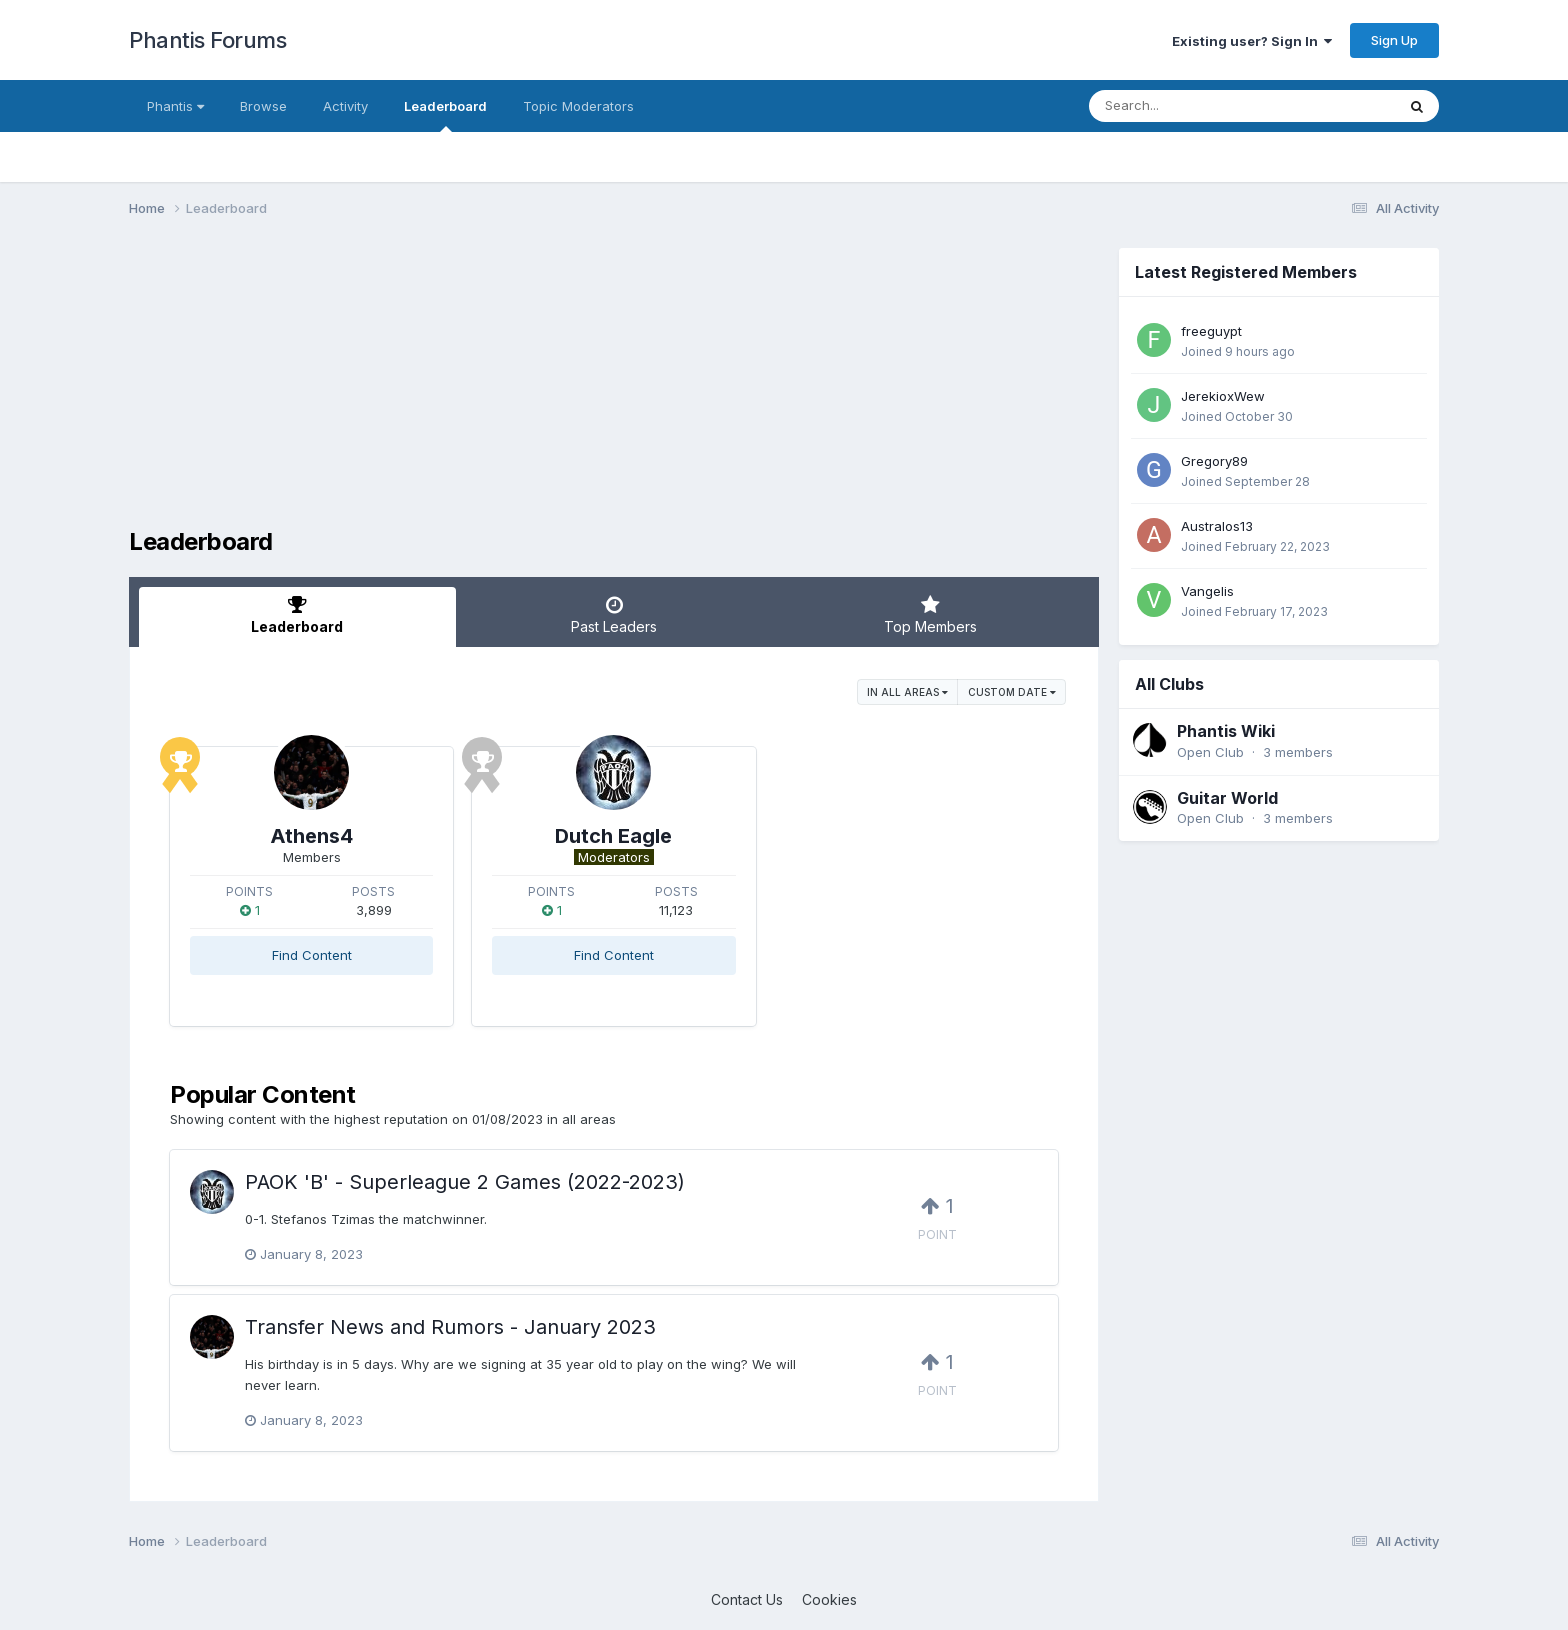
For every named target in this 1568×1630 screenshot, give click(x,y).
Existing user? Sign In (1252, 41)
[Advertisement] (493, 388)
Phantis (175, 106)
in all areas (907, 692)
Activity (345, 106)
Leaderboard (445, 115)
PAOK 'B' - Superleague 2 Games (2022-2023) (465, 1182)
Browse (263, 106)
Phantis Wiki (1226, 731)
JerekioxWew (1223, 396)
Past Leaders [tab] (614, 615)
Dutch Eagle (613, 836)
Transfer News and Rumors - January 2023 (450, 1327)
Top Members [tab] (930, 615)
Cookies (829, 1599)
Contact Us (747, 1599)
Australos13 (1217, 526)
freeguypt (1211, 331)
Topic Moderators (578, 106)
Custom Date (1012, 692)
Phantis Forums (207, 40)
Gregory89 (1214, 461)
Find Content (312, 955)
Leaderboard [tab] (297, 615)
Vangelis (1207, 591)
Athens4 (311, 836)
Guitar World (1227, 798)
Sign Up (1394, 40)
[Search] (1187, 106)
